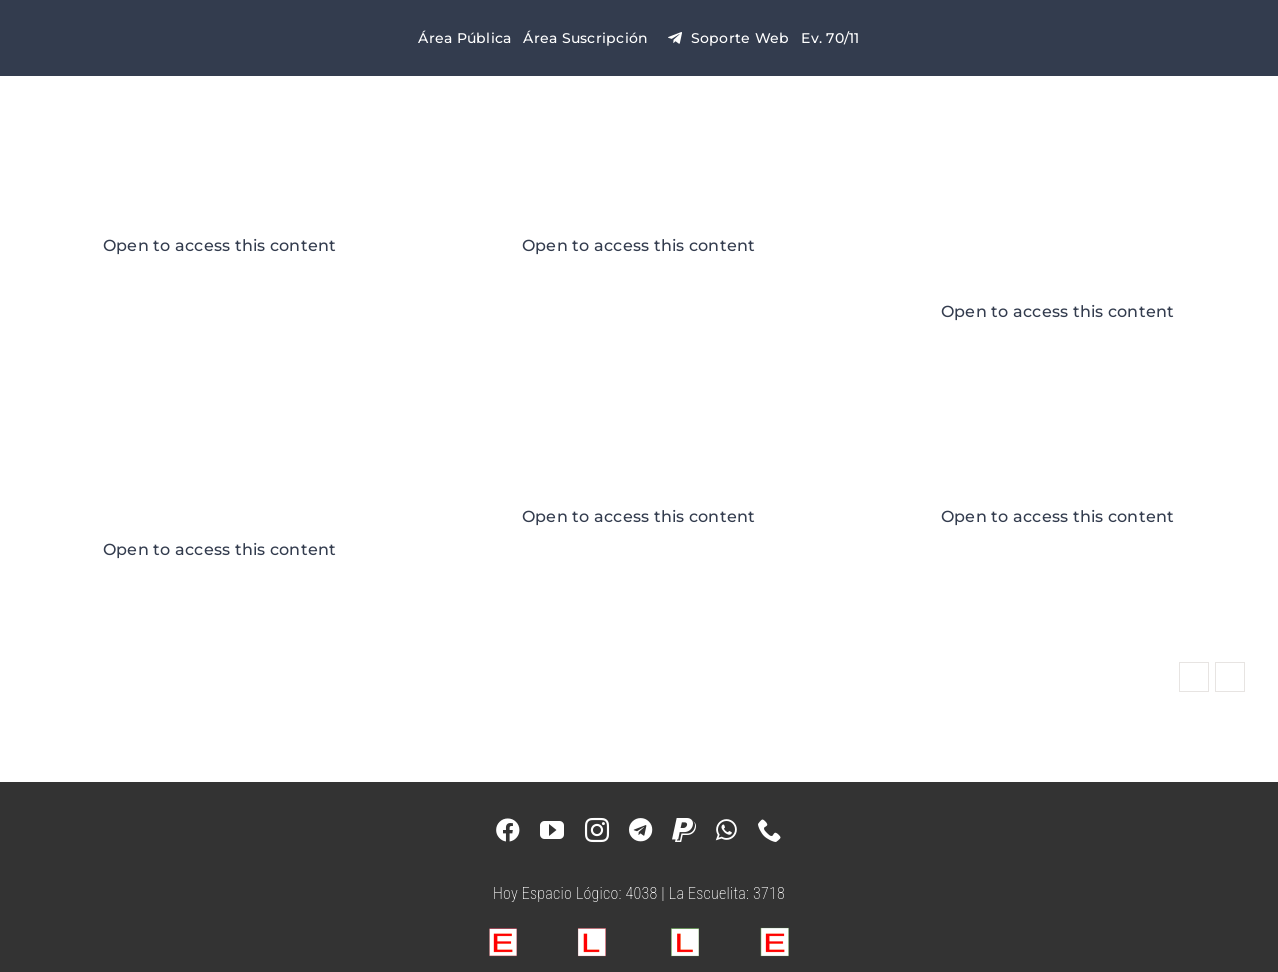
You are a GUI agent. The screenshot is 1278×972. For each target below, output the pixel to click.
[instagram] (597, 830)
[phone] (770, 830)
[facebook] (508, 830)
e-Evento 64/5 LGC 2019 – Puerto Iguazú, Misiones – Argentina (220, 483)
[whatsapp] (726, 830)
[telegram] (640, 830)
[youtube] (552, 830)
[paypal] (684, 830)
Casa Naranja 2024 (638, 212)
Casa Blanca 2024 (220, 212)
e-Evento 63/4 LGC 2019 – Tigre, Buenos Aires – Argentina (1058, 245)
